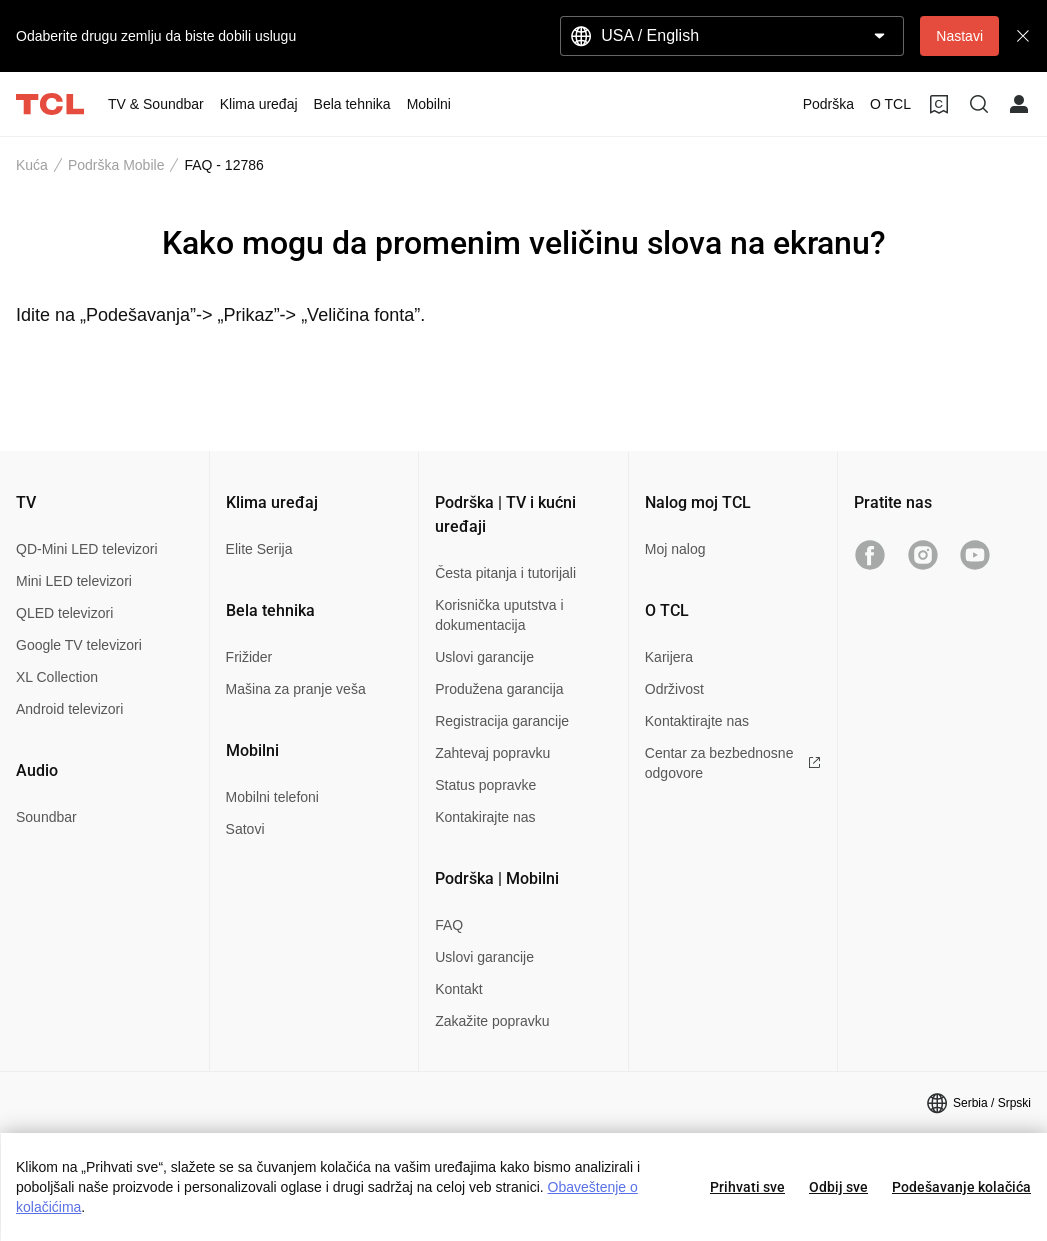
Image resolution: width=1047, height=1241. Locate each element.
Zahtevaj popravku (492, 753)
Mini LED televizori (74, 581)
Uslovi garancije (484, 657)
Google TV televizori (79, 645)
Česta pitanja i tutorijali (505, 573)
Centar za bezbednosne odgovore (733, 763)
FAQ (449, 925)
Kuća (32, 165)
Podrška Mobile (116, 165)
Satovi (245, 829)
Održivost (674, 689)
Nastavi (959, 36)
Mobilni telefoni (272, 797)
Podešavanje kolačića (961, 1187)
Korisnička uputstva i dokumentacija (499, 615)
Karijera (669, 657)
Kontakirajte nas (485, 817)
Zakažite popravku (492, 1021)
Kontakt (458, 989)
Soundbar (46, 817)
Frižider (249, 657)
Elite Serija (259, 549)
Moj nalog (675, 549)
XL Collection (57, 677)
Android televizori (69, 709)
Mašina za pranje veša (296, 689)
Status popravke (485, 785)
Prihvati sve (747, 1187)
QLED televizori (64, 613)
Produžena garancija (499, 689)
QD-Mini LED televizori (87, 549)
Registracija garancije (502, 721)
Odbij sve (838, 1187)
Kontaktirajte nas (697, 721)
